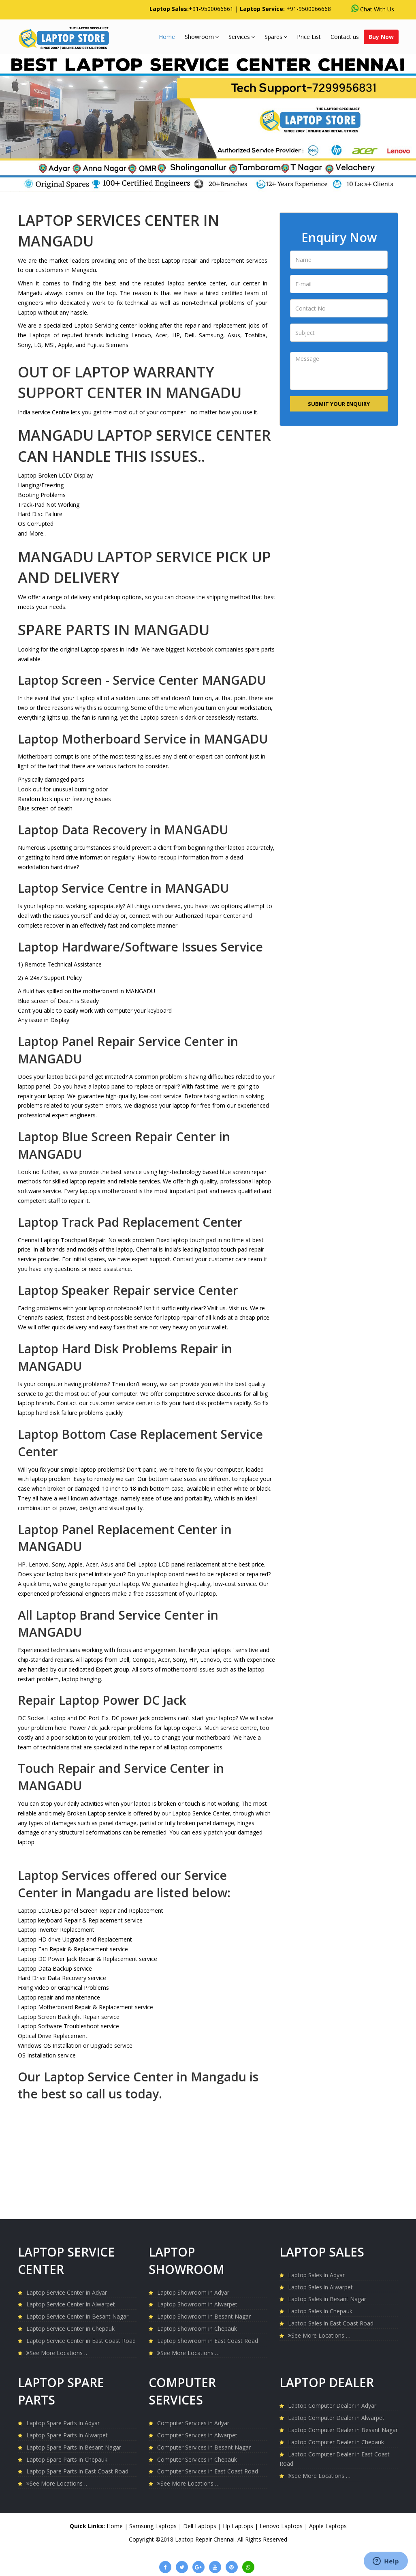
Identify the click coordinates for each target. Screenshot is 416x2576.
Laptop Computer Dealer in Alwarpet (336, 2418)
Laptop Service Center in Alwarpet (70, 2304)
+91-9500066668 (308, 9)
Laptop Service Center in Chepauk (70, 2328)
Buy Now (381, 37)
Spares (276, 37)
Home (167, 37)
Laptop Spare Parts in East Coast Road (77, 2471)
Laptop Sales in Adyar (316, 2275)
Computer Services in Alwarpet (197, 2435)
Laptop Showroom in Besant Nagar (204, 2316)
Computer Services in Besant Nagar (204, 2447)
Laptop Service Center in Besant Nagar (77, 2316)
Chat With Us (372, 8)
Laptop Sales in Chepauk (320, 2311)
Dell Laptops (200, 2526)
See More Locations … (57, 2353)
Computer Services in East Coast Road (207, 2471)
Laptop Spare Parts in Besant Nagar (73, 2447)
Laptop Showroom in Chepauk (197, 2328)
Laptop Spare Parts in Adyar (63, 2423)
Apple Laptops (328, 2526)
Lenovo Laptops (282, 2526)
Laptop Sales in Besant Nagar (327, 2299)
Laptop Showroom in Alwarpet (197, 2304)
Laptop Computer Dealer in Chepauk (336, 2442)
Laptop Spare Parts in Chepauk (66, 2459)
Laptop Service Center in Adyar (66, 2292)
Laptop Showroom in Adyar (193, 2292)
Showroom (202, 37)
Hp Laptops (239, 2526)
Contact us (345, 37)
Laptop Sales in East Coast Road (330, 2323)
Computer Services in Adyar (193, 2423)
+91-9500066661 (211, 9)
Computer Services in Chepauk (197, 2459)
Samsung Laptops (153, 2526)
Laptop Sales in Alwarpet (320, 2287)
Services (241, 37)
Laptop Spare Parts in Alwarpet (67, 2435)
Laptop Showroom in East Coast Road (207, 2341)
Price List (309, 37)
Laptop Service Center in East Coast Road (81, 2341)
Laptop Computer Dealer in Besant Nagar (343, 2430)
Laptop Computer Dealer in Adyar (332, 2405)
